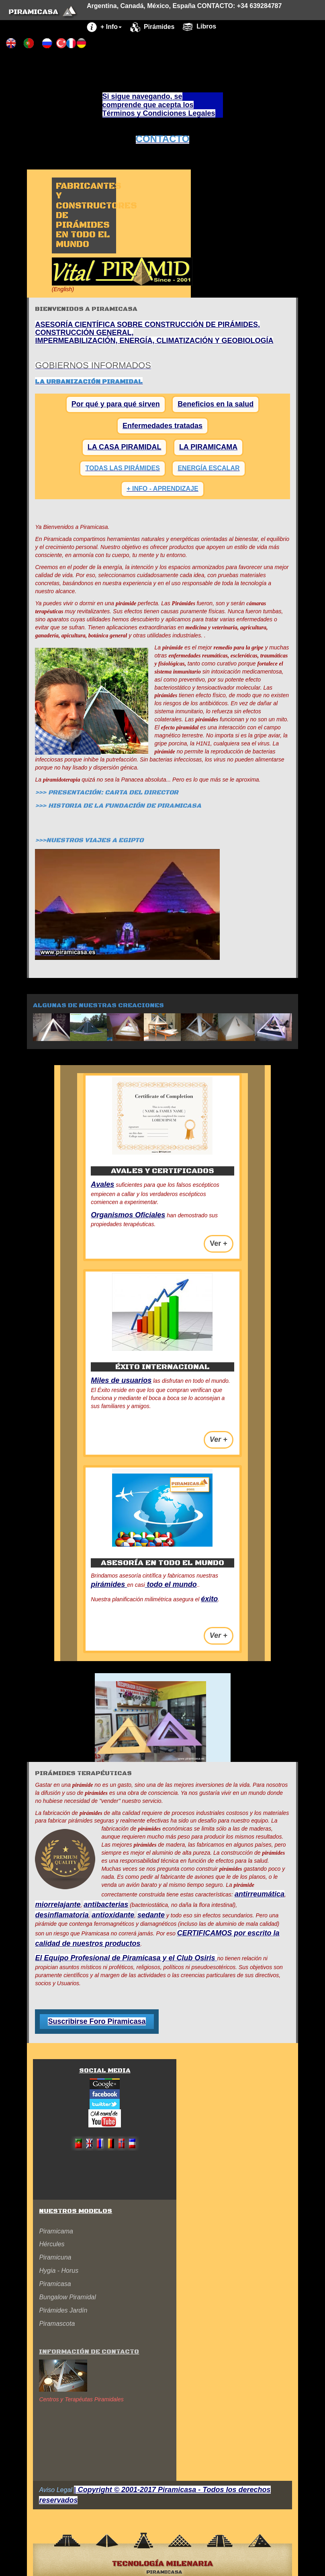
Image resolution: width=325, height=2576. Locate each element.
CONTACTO (163, 138)
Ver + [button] (218, 1243)
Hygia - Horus (58, 2270)
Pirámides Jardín (63, 2310)
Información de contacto (89, 2351)
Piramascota (57, 2323)
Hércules (51, 2244)
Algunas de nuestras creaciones (98, 1005)
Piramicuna (55, 2257)
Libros (199, 27)
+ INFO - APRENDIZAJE (162, 488)
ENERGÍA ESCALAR (208, 468)
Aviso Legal (55, 2489)
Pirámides (152, 27)
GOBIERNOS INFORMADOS (93, 365)
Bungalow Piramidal (67, 2297)
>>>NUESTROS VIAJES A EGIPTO (89, 840)
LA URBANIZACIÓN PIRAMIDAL (89, 382)
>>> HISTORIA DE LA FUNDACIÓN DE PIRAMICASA (118, 806)
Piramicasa (55, 2283)
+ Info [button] (104, 27)
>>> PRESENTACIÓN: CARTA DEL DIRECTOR (106, 792)
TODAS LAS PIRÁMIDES (122, 468)
